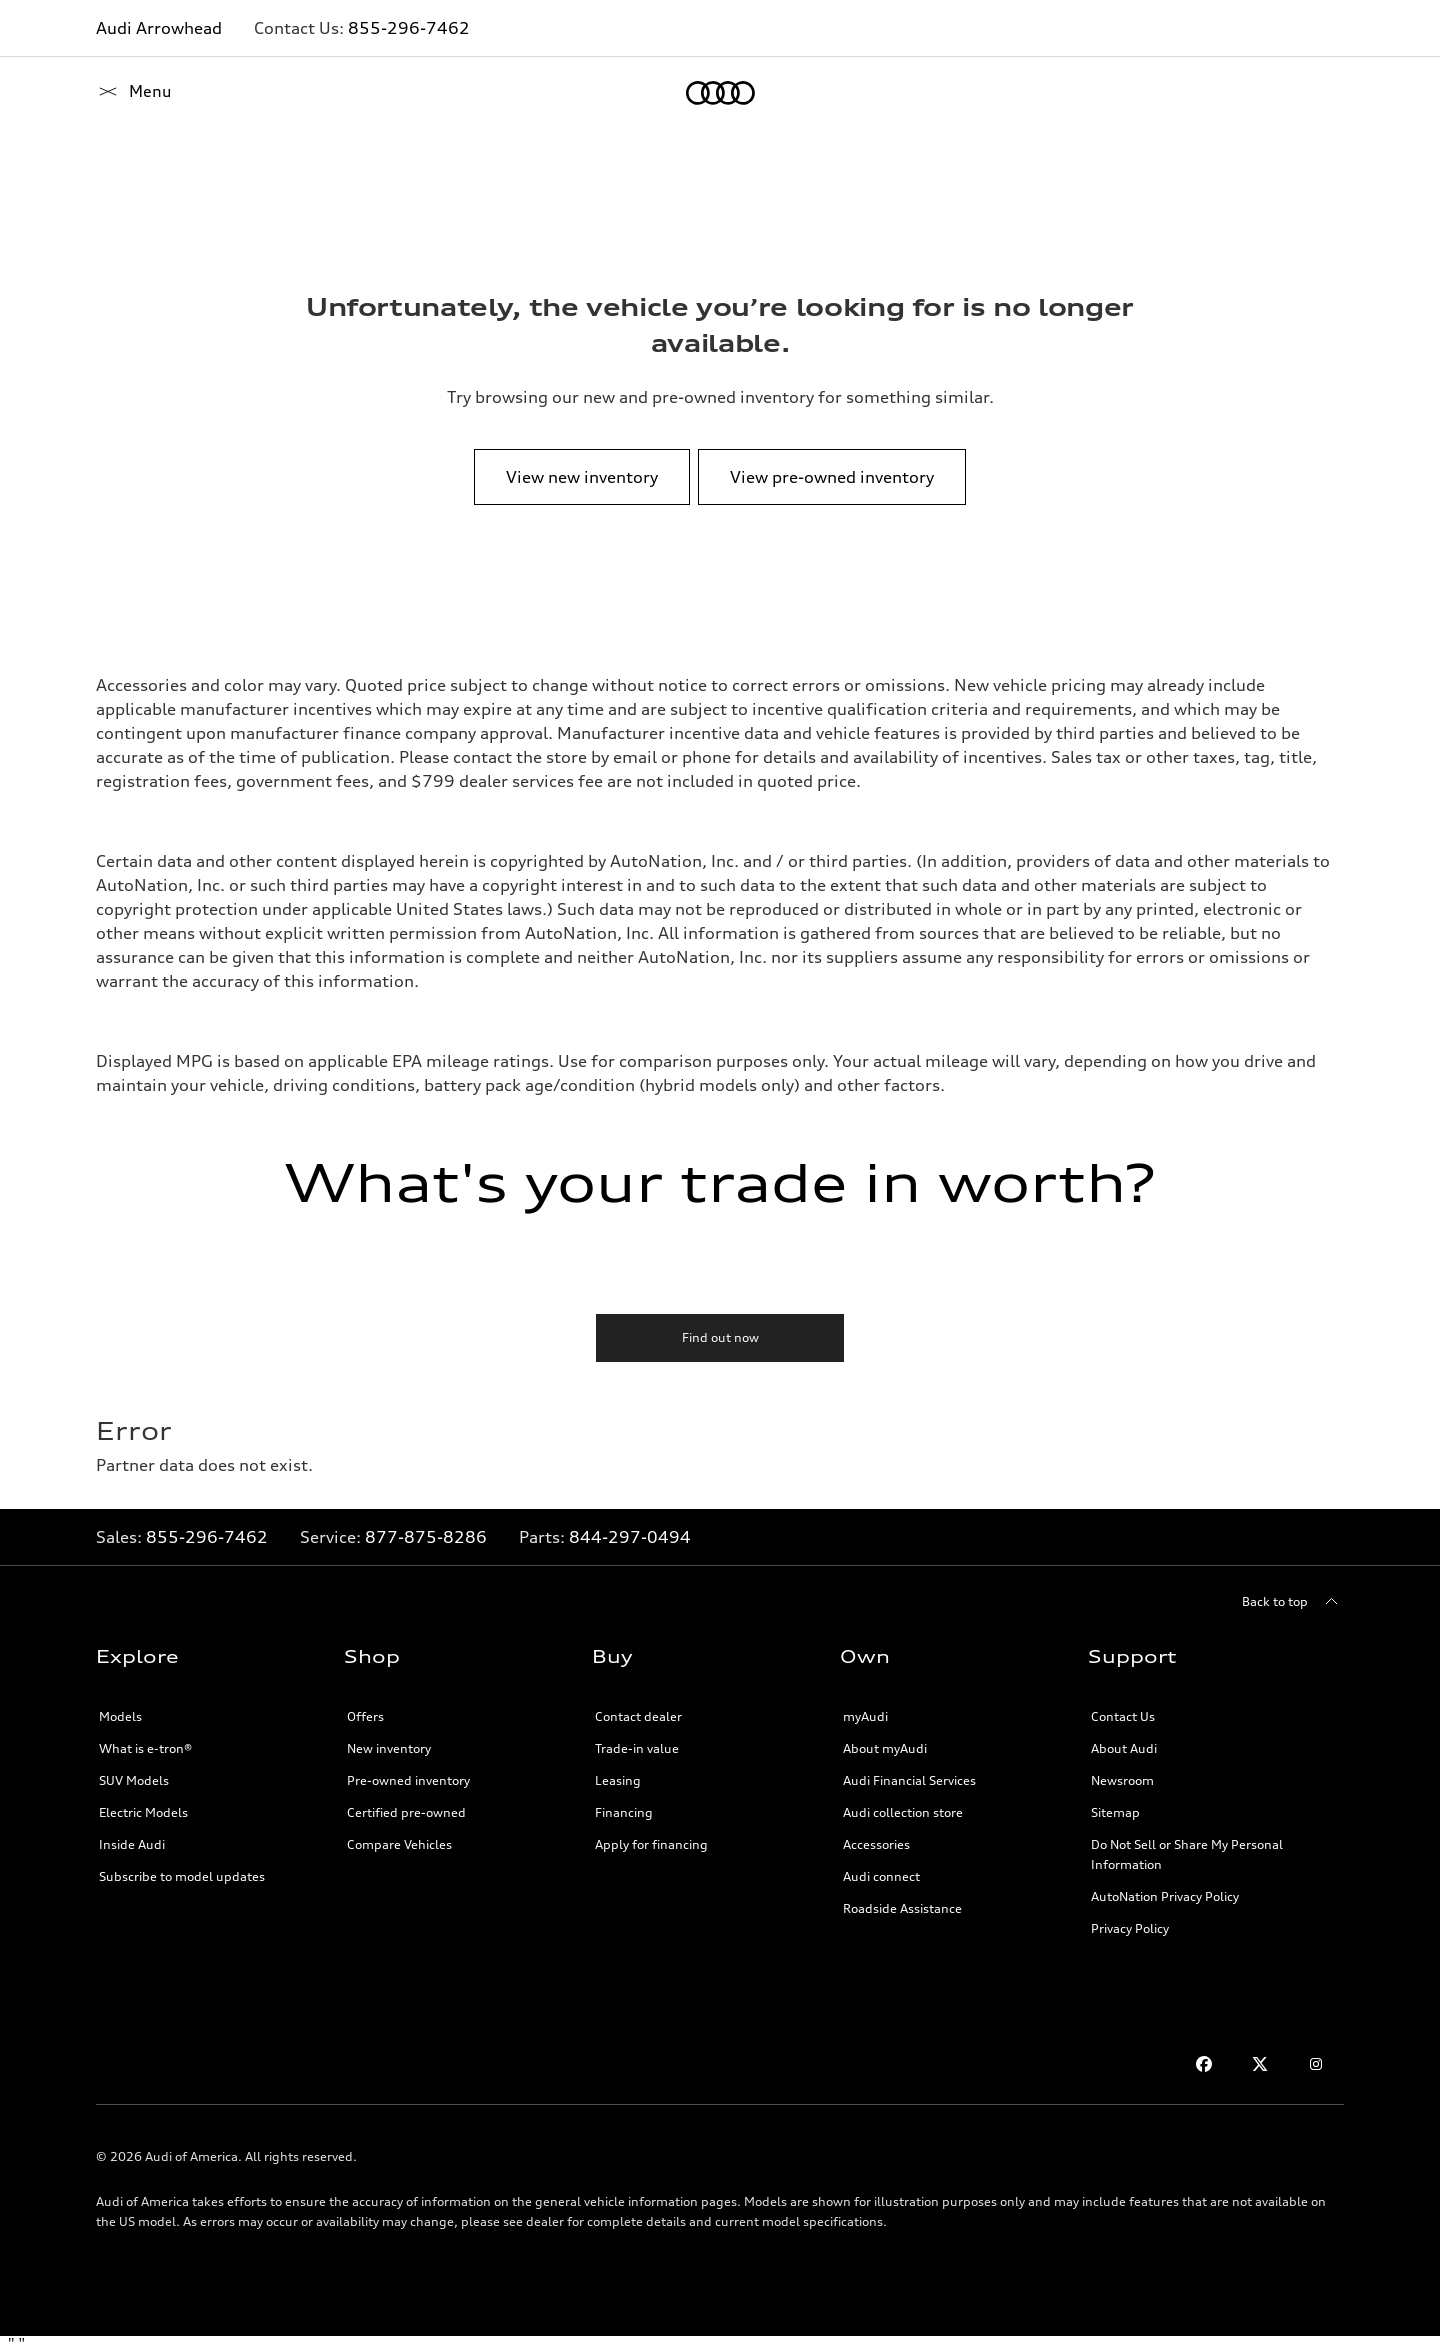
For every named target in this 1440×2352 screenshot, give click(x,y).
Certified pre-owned (406, 1812)
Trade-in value (637, 1748)
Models (120, 1716)
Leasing (618, 1780)
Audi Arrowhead (159, 28)
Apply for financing (651, 1844)
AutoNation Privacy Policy (1165, 1896)
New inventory (389, 1748)
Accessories (876, 1844)
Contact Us (1123, 1716)
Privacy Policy (1130, 1928)
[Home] (130, 93)
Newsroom (1122, 1780)
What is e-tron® (145, 1748)
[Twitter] (1260, 2064)
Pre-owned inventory (408, 1780)
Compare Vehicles (399, 1844)
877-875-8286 (426, 1537)
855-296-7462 (409, 28)
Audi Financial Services (909, 1780)
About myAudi (885, 1748)
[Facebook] (1204, 2064)
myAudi (865, 1716)
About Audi (1124, 1748)
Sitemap (1115, 1812)
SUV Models (134, 1780)
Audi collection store (903, 1812)
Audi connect (881, 1876)
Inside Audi (132, 1844)
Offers (365, 1716)
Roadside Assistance (902, 1908)
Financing (624, 1812)
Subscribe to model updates (182, 1876)
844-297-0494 (630, 1537)
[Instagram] (1316, 2064)
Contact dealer (638, 1716)
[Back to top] (1293, 1602)
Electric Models (143, 1812)
